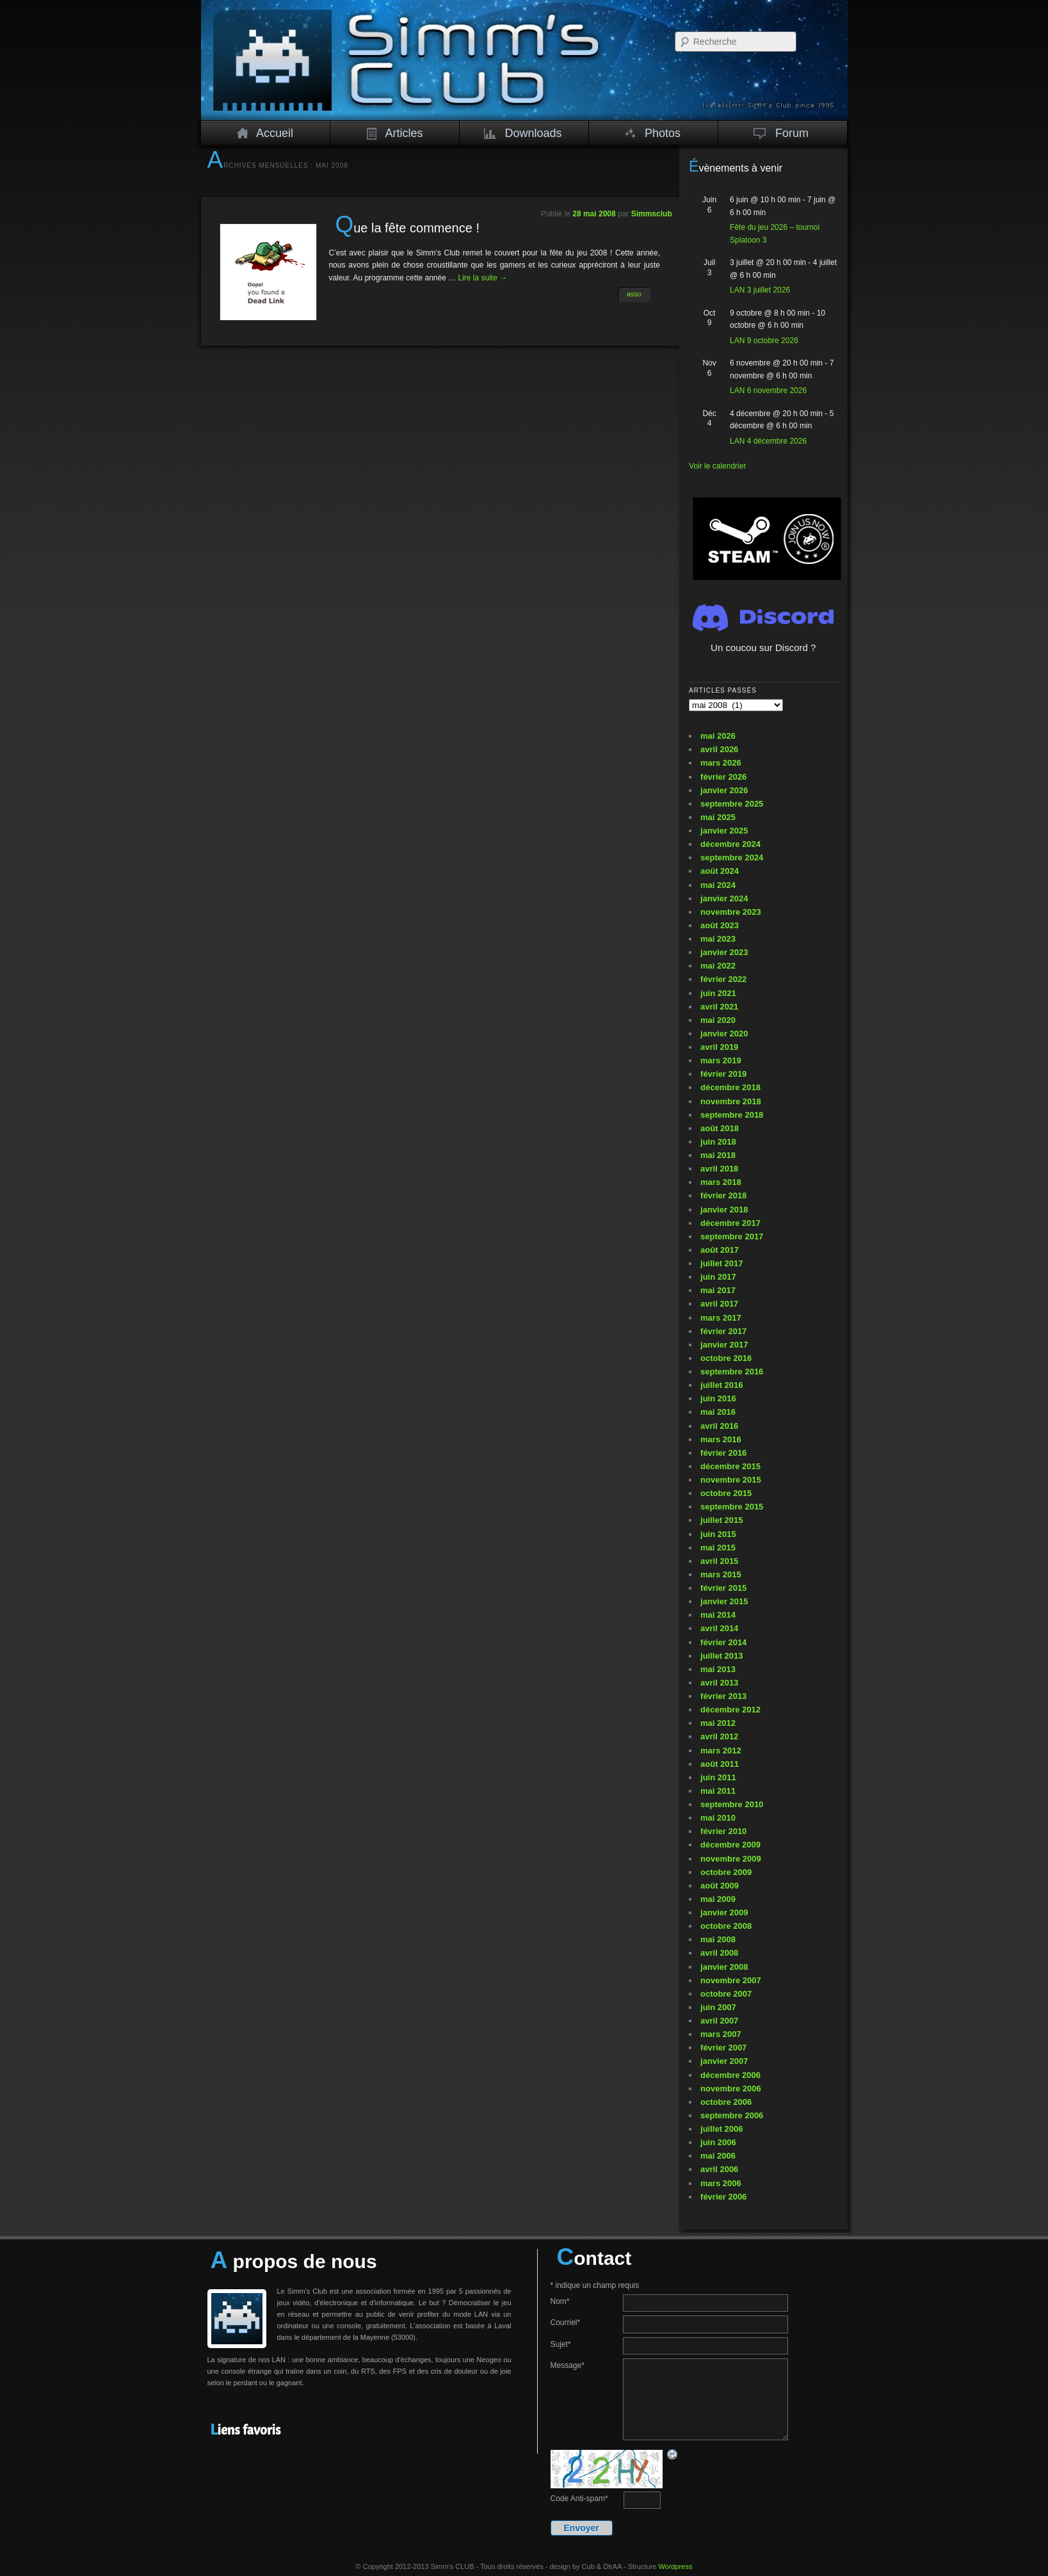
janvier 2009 (724, 1912)
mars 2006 (720, 2183)
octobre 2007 (726, 1994)
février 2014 (723, 1642)
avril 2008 (719, 1953)
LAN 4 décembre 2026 (768, 441)
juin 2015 (718, 1534)
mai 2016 (718, 1412)
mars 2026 (720, 763)
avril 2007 (719, 2020)
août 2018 (719, 1128)
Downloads (523, 133)
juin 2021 (718, 993)
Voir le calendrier (717, 466)
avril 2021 (719, 1006)
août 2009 (719, 1885)
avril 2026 (719, 749)
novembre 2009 (730, 1859)
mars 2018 (720, 1182)
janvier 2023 (724, 952)
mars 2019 (720, 1060)
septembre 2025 (731, 804)
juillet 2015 (721, 1520)
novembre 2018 (730, 1101)
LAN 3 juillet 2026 (760, 290)
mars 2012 (720, 1750)
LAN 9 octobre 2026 (764, 340)
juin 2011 (718, 1777)
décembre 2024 (730, 844)
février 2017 (723, 1331)
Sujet (561, 2344)
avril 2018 (719, 1168)
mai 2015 (718, 1547)
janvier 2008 (724, 1967)
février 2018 (723, 1195)
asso (634, 294)
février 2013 (723, 1696)
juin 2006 (718, 2142)
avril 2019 (719, 1047)
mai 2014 (718, 1615)
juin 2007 (718, 2007)
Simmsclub (651, 213)
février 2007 (723, 2047)
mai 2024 (718, 885)
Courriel (566, 2322)
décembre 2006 (730, 2075)
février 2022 (723, 979)
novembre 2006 (730, 2088)
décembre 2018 (730, 1087)
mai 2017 (718, 1290)
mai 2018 (718, 1155)
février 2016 (723, 1453)
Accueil (265, 133)
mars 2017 (720, 1318)
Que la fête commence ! (407, 228)
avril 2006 (719, 2169)
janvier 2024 (724, 898)
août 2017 (719, 1250)
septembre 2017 (731, 1236)
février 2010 (723, 1831)
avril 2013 (719, 1682)
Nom (560, 2301)
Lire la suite (483, 277)
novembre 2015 (730, 1480)
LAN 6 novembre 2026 (768, 390)
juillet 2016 (721, 1385)
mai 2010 (718, 1818)
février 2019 (723, 1074)
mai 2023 (718, 939)
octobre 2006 (726, 2102)
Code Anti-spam (579, 2498)
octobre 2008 (726, 1926)
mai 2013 (718, 1669)
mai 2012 (718, 1723)
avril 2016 (719, 1426)
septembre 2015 (731, 1506)
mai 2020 (718, 1020)
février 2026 (723, 777)
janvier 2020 (724, 1033)
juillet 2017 (721, 1263)
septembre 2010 (731, 1804)
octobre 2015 (726, 1493)
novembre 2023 (730, 912)
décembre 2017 (730, 1223)
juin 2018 (718, 1142)
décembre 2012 (730, 1709)
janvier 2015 (724, 1601)
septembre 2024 (731, 857)
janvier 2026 (724, 790)
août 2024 (719, 871)
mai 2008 (718, 1939)
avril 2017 (719, 1303)
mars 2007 (720, 2034)
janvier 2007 (724, 2061)
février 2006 (723, 2197)
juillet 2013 (721, 1656)
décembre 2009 (730, 1844)
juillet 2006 (721, 2129)
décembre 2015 (730, 1466)
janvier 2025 (724, 830)
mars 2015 (720, 1574)
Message (567, 2365)
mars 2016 (720, 1439)
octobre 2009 (726, 1872)
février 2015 (723, 1588)
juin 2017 (718, 1277)
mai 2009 (718, 1899)
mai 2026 (718, 736)
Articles (394, 133)
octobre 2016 (726, 1358)
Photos (652, 133)
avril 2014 (719, 1628)
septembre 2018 (731, 1115)
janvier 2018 (724, 1209)
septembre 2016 (731, 1371)
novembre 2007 (730, 1980)
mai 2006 (718, 2156)
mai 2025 (718, 817)
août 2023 (719, 925)
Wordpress (675, 2566)
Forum (781, 133)
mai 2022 (718, 965)
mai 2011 (718, 1791)
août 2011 (719, 1764)
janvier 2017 (724, 1344)
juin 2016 (718, 1398)
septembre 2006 (731, 2115)
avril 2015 (719, 1561)
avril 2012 (719, 1736)
